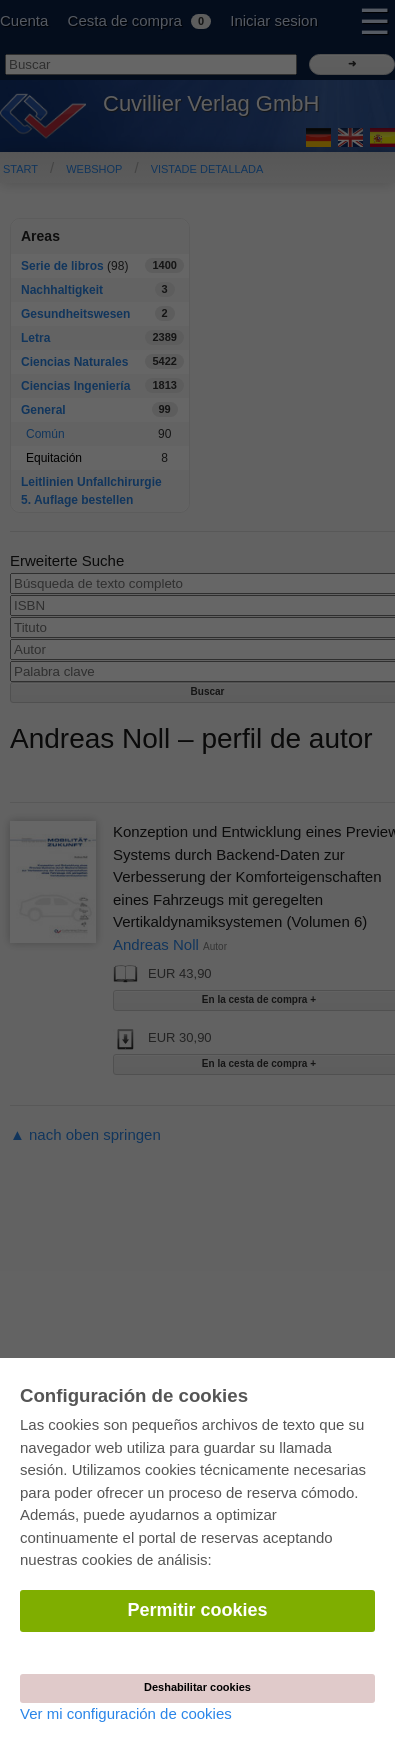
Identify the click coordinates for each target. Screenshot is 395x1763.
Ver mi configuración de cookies (126, 1713)
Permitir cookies (197, 1610)
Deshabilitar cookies (197, 1687)
